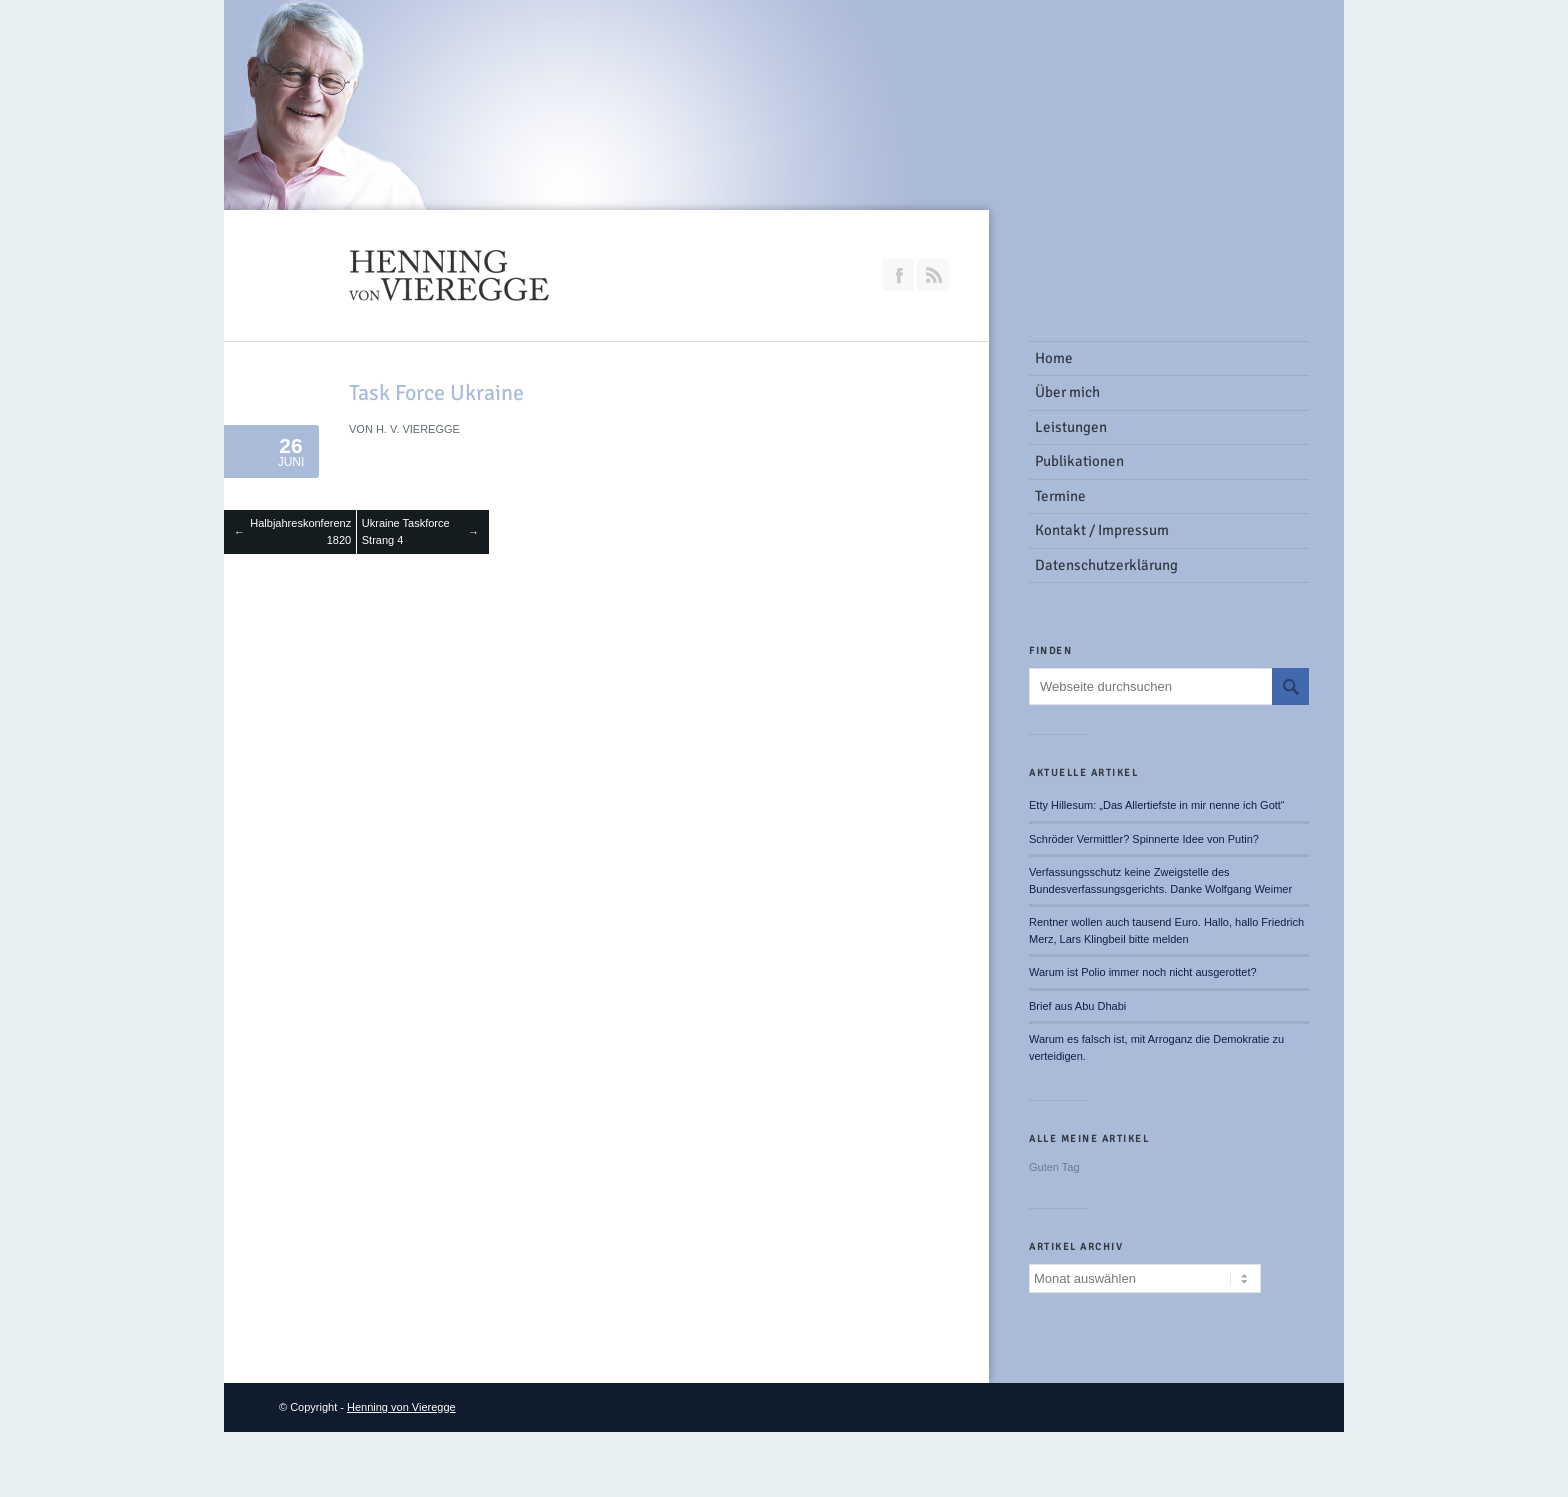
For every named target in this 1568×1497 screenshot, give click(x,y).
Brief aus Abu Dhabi (1077, 1006)
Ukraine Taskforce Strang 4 (406, 531)
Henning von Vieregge (401, 1407)
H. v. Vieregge (418, 429)
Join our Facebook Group (898, 275)
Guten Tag (1054, 1167)
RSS (933, 275)
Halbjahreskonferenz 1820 (300, 531)
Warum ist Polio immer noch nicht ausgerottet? (1143, 972)
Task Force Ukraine (436, 392)
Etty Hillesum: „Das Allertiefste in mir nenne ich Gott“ (1157, 805)
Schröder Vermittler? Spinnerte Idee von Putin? (1144, 839)
